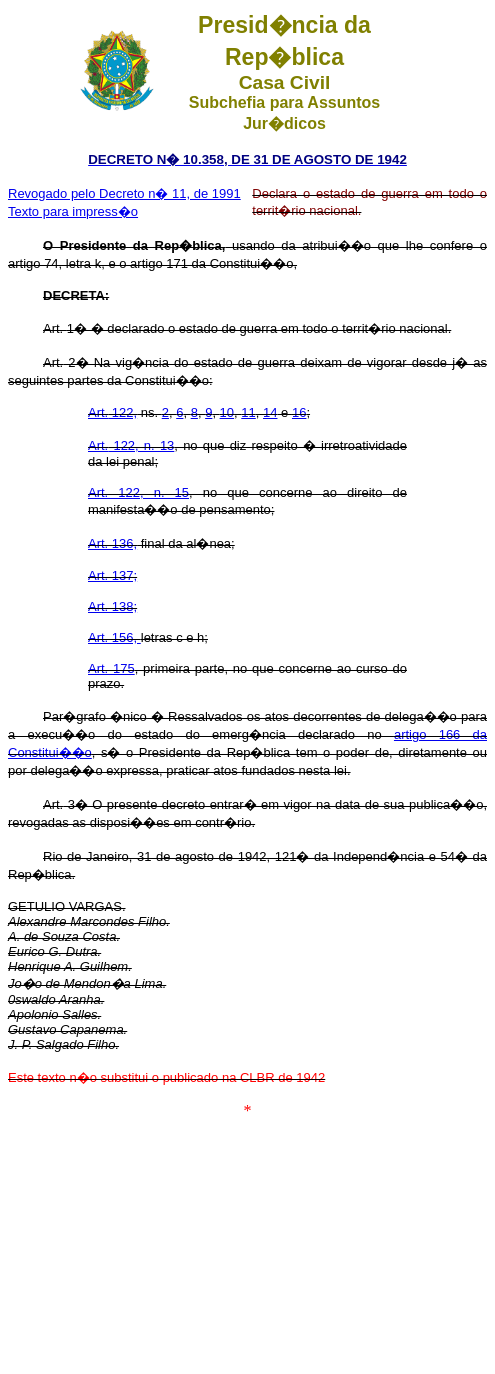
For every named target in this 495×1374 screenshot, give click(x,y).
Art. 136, (112, 543)
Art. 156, (114, 637)
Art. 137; (112, 575)
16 (299, 412)
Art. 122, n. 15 (138, 492)
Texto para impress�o (73, 211)
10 (227, 412)
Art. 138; (112, 606)
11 (248, 412)
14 (270, 412)
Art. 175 (111, 668)
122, (112, 412)
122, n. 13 (131, 445)
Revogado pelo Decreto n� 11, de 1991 (124, 193)
